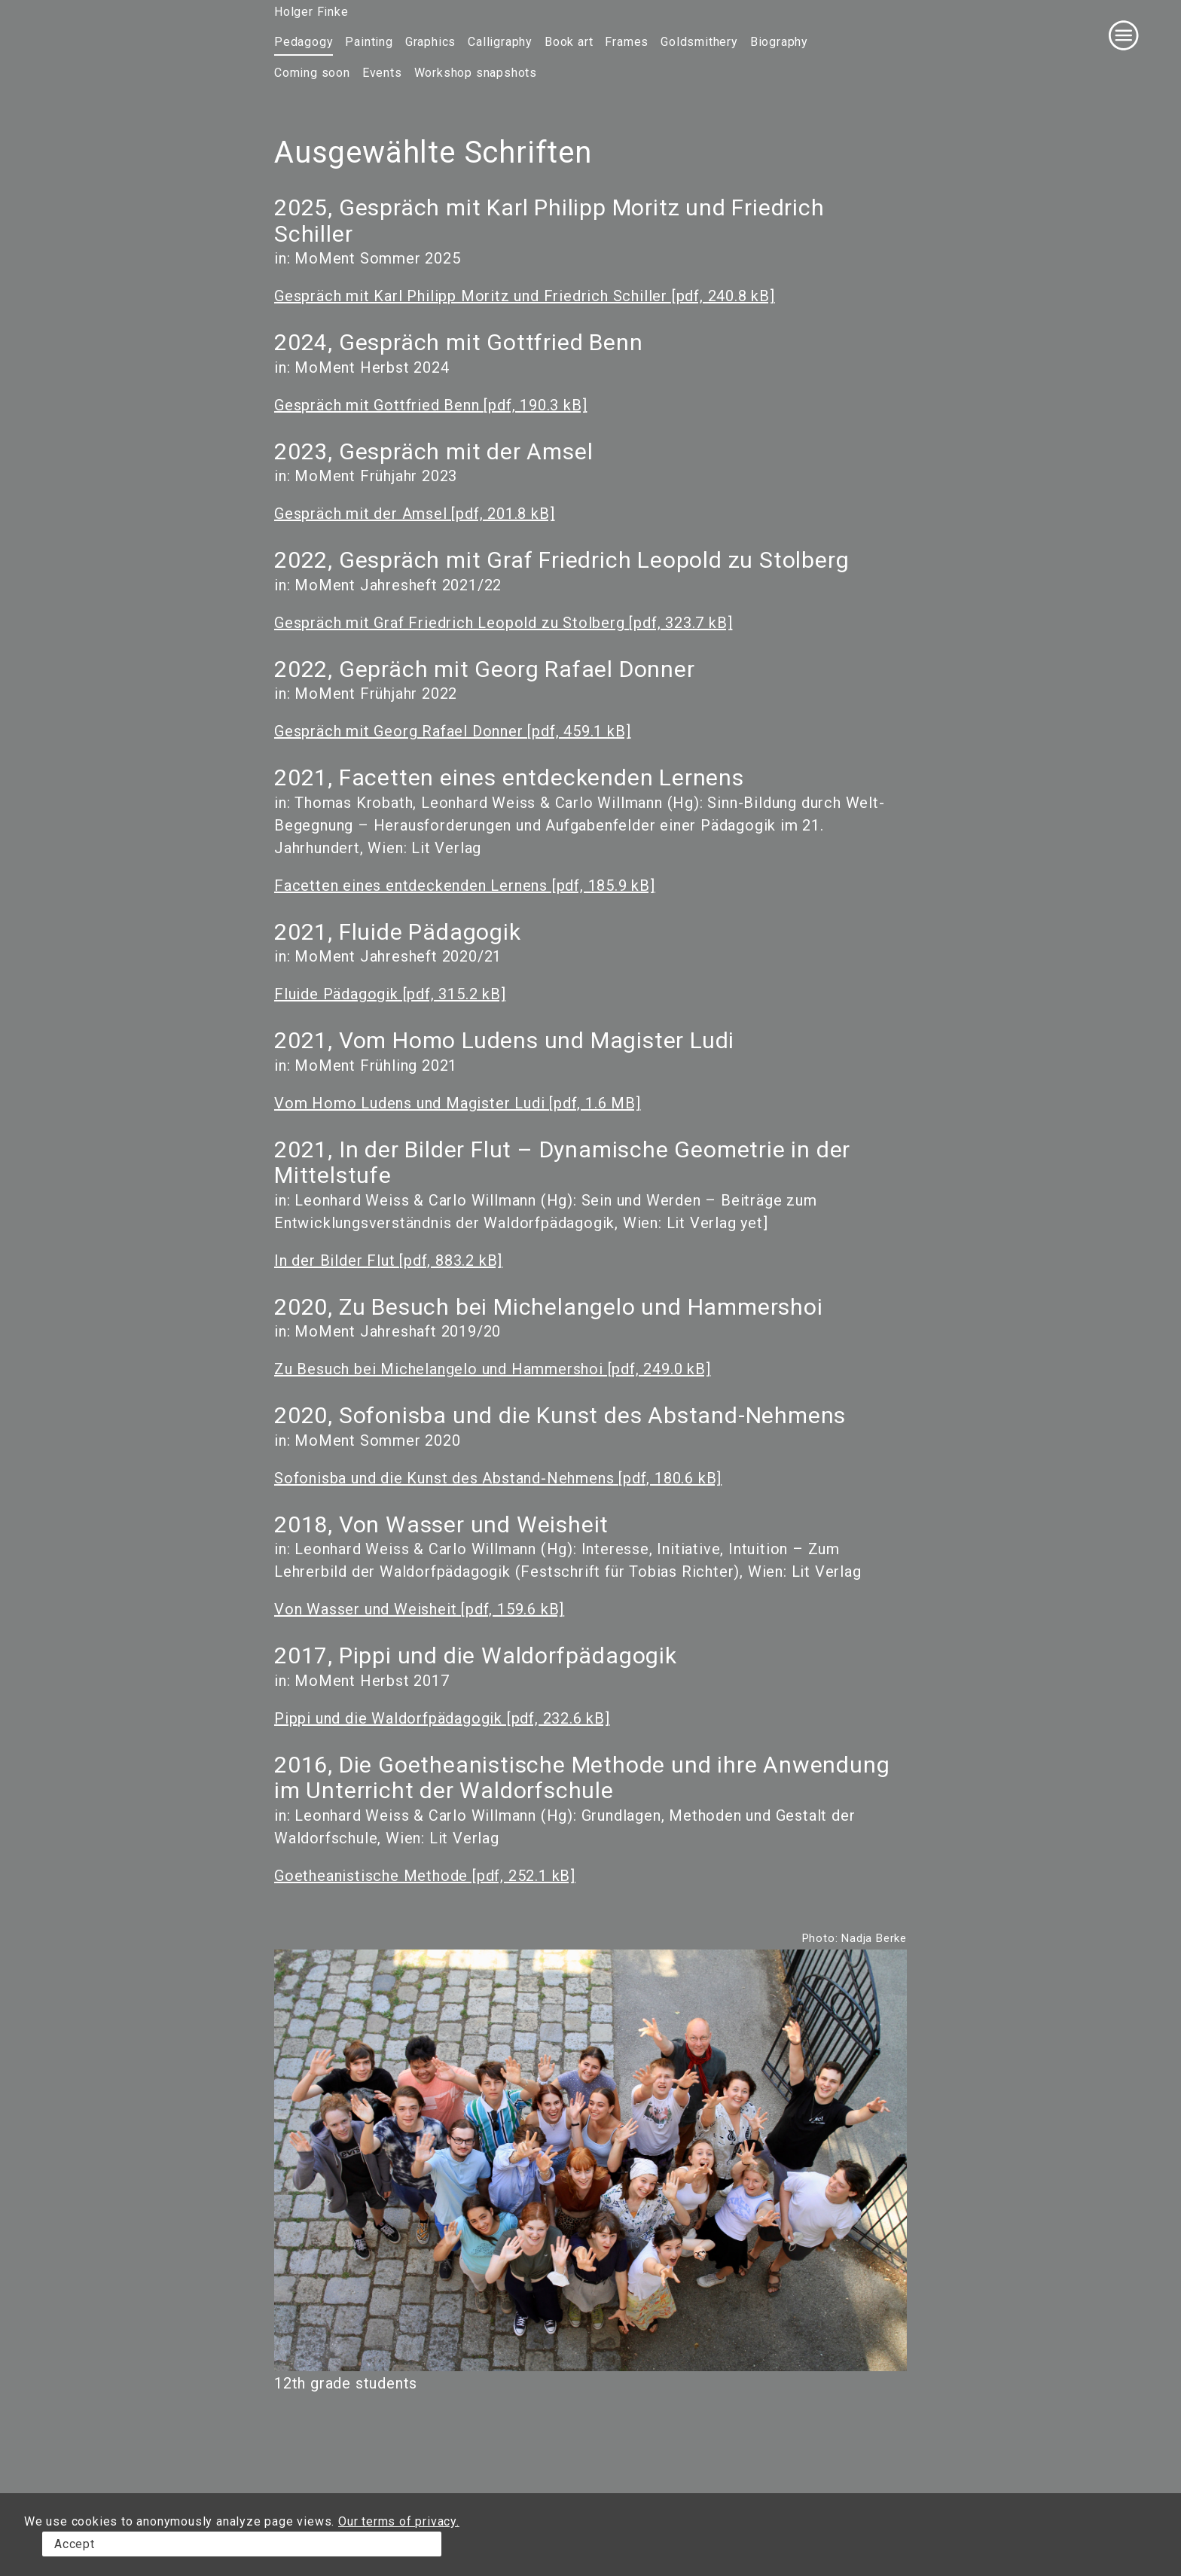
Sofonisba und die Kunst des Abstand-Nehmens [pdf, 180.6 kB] (498, 1478)
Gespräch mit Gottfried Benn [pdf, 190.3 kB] (430, 405)
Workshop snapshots (475, 73)
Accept (74, 2544)
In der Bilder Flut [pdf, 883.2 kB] (388, 1260)
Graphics (430, 42)
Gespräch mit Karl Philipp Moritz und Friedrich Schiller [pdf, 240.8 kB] (524, 296)
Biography (779, 42)
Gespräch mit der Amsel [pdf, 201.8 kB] (414, 514)
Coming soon (312, 73)
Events (382, 73)
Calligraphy (500, 42)
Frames (626, 42)
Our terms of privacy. (398, 2521)
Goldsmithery (699, 42)
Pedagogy (303, 42)
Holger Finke (311, 12)
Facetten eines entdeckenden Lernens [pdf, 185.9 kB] (464, 885)
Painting (368, 42)
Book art (569, 42)
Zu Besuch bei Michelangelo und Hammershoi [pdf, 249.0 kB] (492, 1369)
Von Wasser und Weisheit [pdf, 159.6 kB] (419, 1609)
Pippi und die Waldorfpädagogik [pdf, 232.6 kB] (442, 1718)
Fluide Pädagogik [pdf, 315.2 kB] (390, 994)
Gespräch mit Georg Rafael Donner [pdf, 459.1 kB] (452, 731)
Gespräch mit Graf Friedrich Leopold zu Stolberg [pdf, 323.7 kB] (503, 623)
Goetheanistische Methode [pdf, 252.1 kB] (424, 1876)
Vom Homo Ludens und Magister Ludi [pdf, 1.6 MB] (457, 1103)
